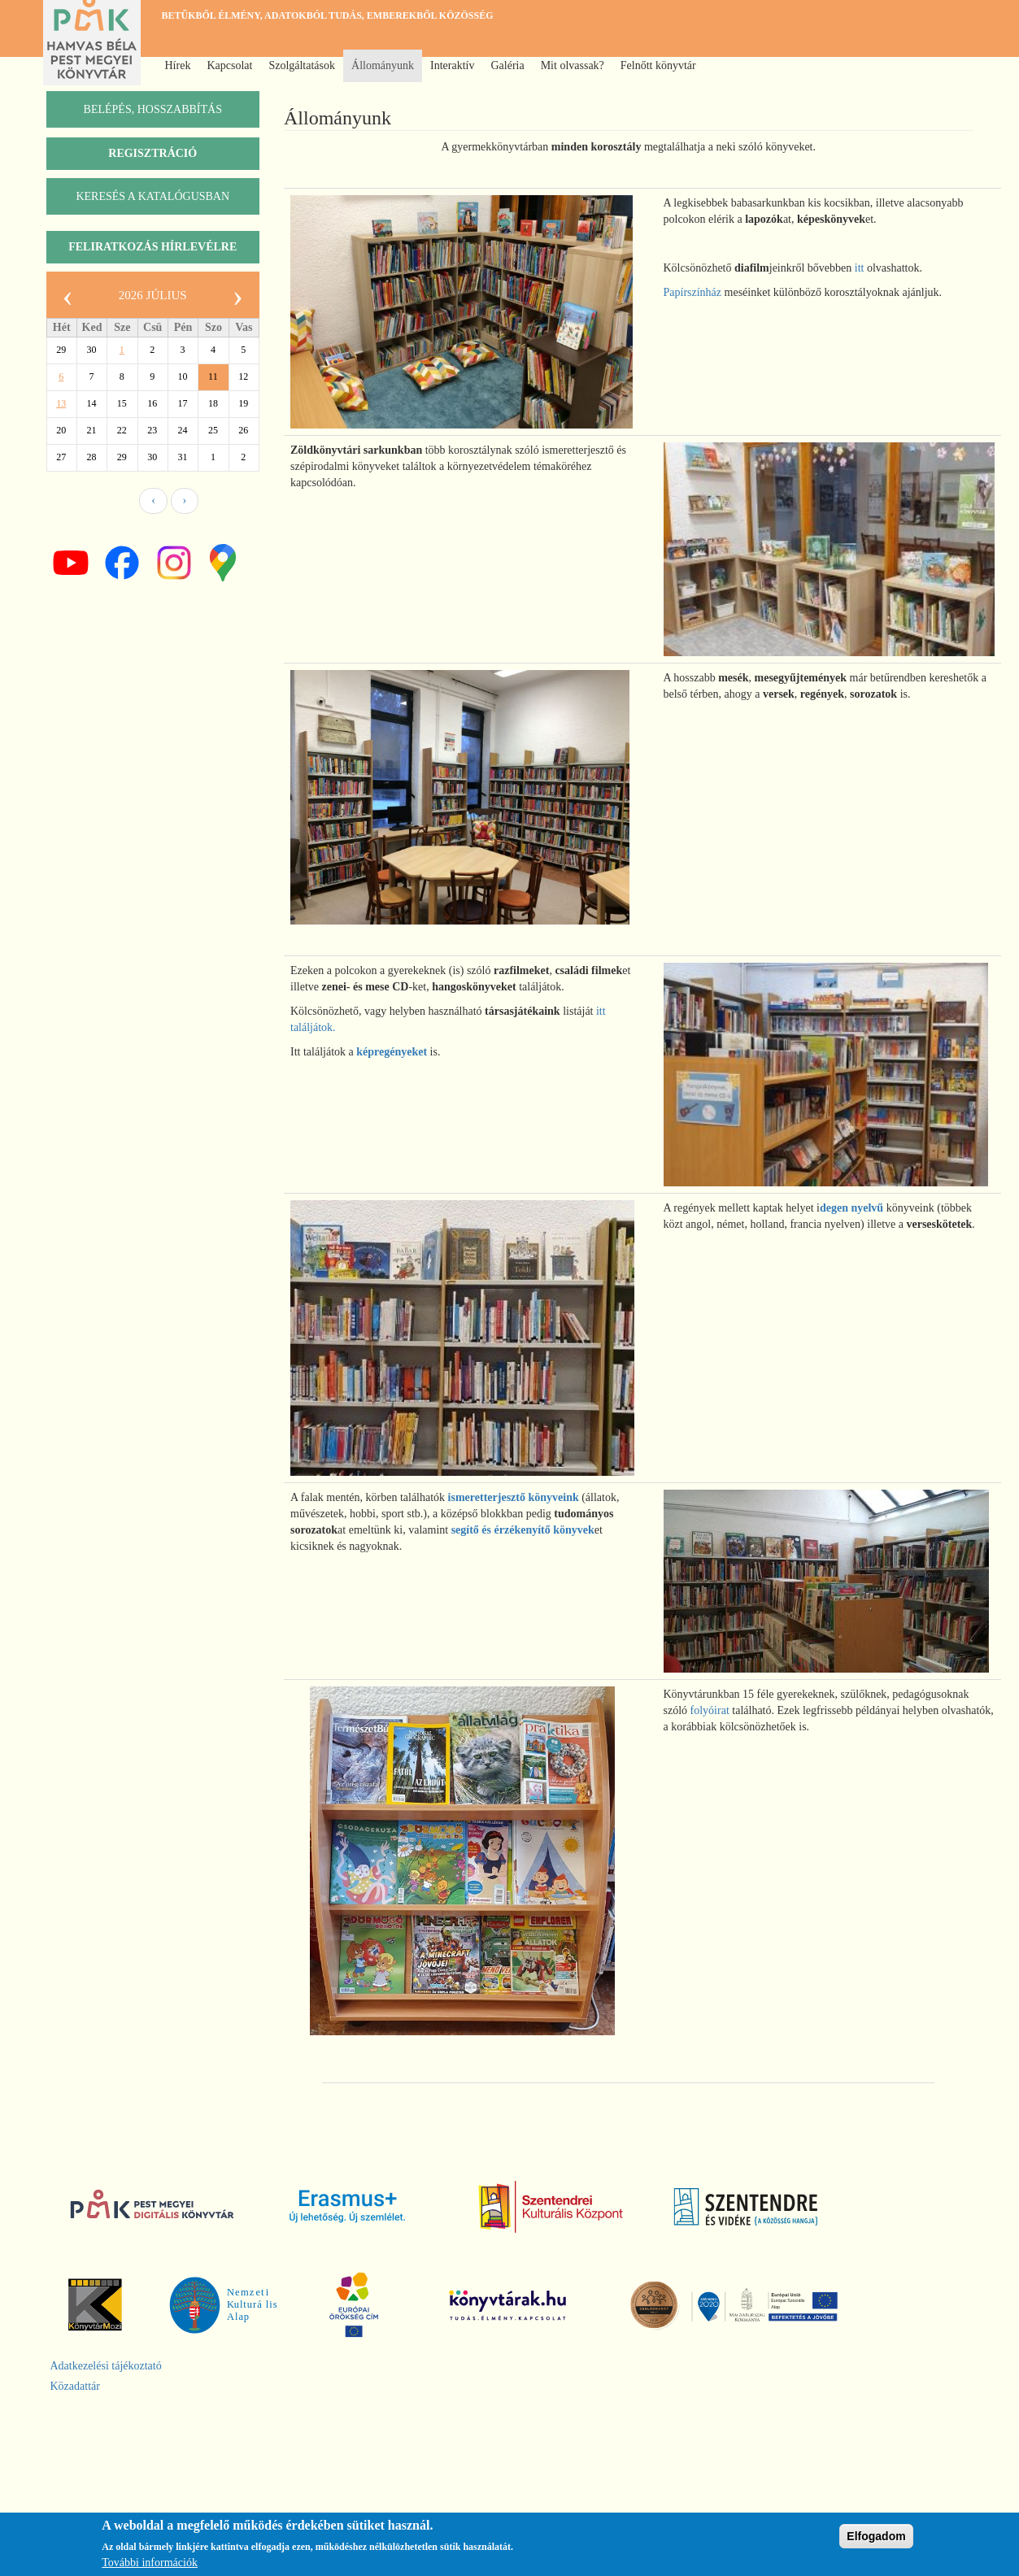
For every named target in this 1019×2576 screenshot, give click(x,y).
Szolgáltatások (301, 65)
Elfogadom (876, 2536)
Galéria (507, 65)
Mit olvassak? (572, 65)
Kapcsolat (229, 65)
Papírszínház (693, 292)
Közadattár (75, 2386)
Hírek (178, 65)
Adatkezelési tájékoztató (106, 2366)
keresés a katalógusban (152, 196)
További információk (150, 2562)
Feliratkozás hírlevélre (152, 247)
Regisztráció (152, 153)
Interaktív (452, 65)
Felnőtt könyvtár (658, 65)
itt (859, 268)
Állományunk (382, 65)
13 (61, 403)
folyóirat (709, 1710)
